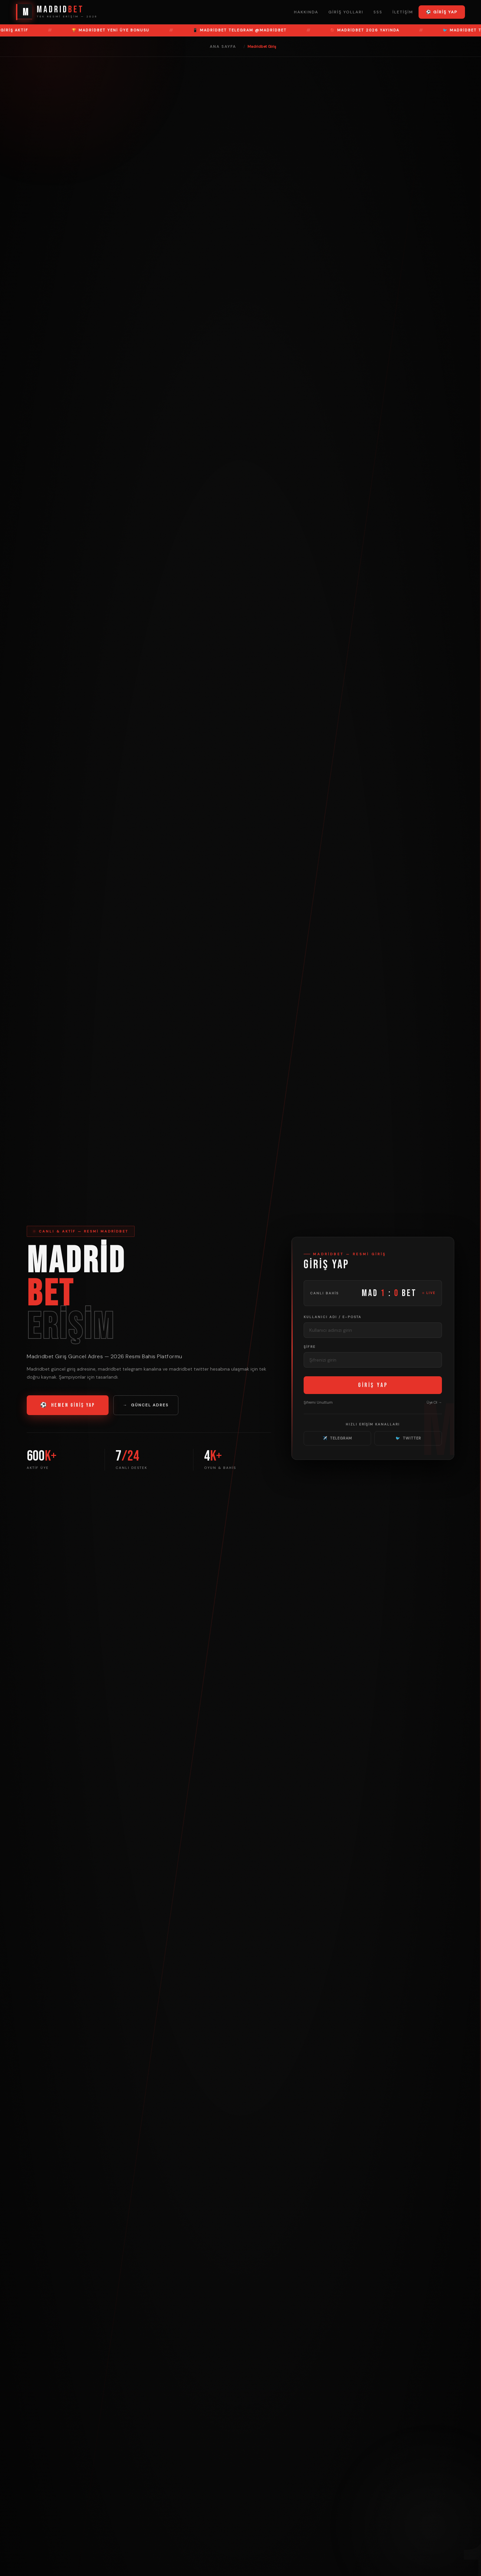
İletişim (402, 12)
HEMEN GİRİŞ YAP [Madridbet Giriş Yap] (67, 1405)
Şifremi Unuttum (318, 1402)
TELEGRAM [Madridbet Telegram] (337, 1438)
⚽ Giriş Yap (442, 12)
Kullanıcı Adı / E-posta (332, 1317)
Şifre (310, 1347)
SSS (377, 12)
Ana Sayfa (223, 46)
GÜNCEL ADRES (146, 1405)
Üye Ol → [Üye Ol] (434, 1402)
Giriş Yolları (345, 12)
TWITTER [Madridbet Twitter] (408, 1438)
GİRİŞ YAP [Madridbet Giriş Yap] (373, 1385)
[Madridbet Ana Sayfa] (57, 12)
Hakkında (306, 12)
